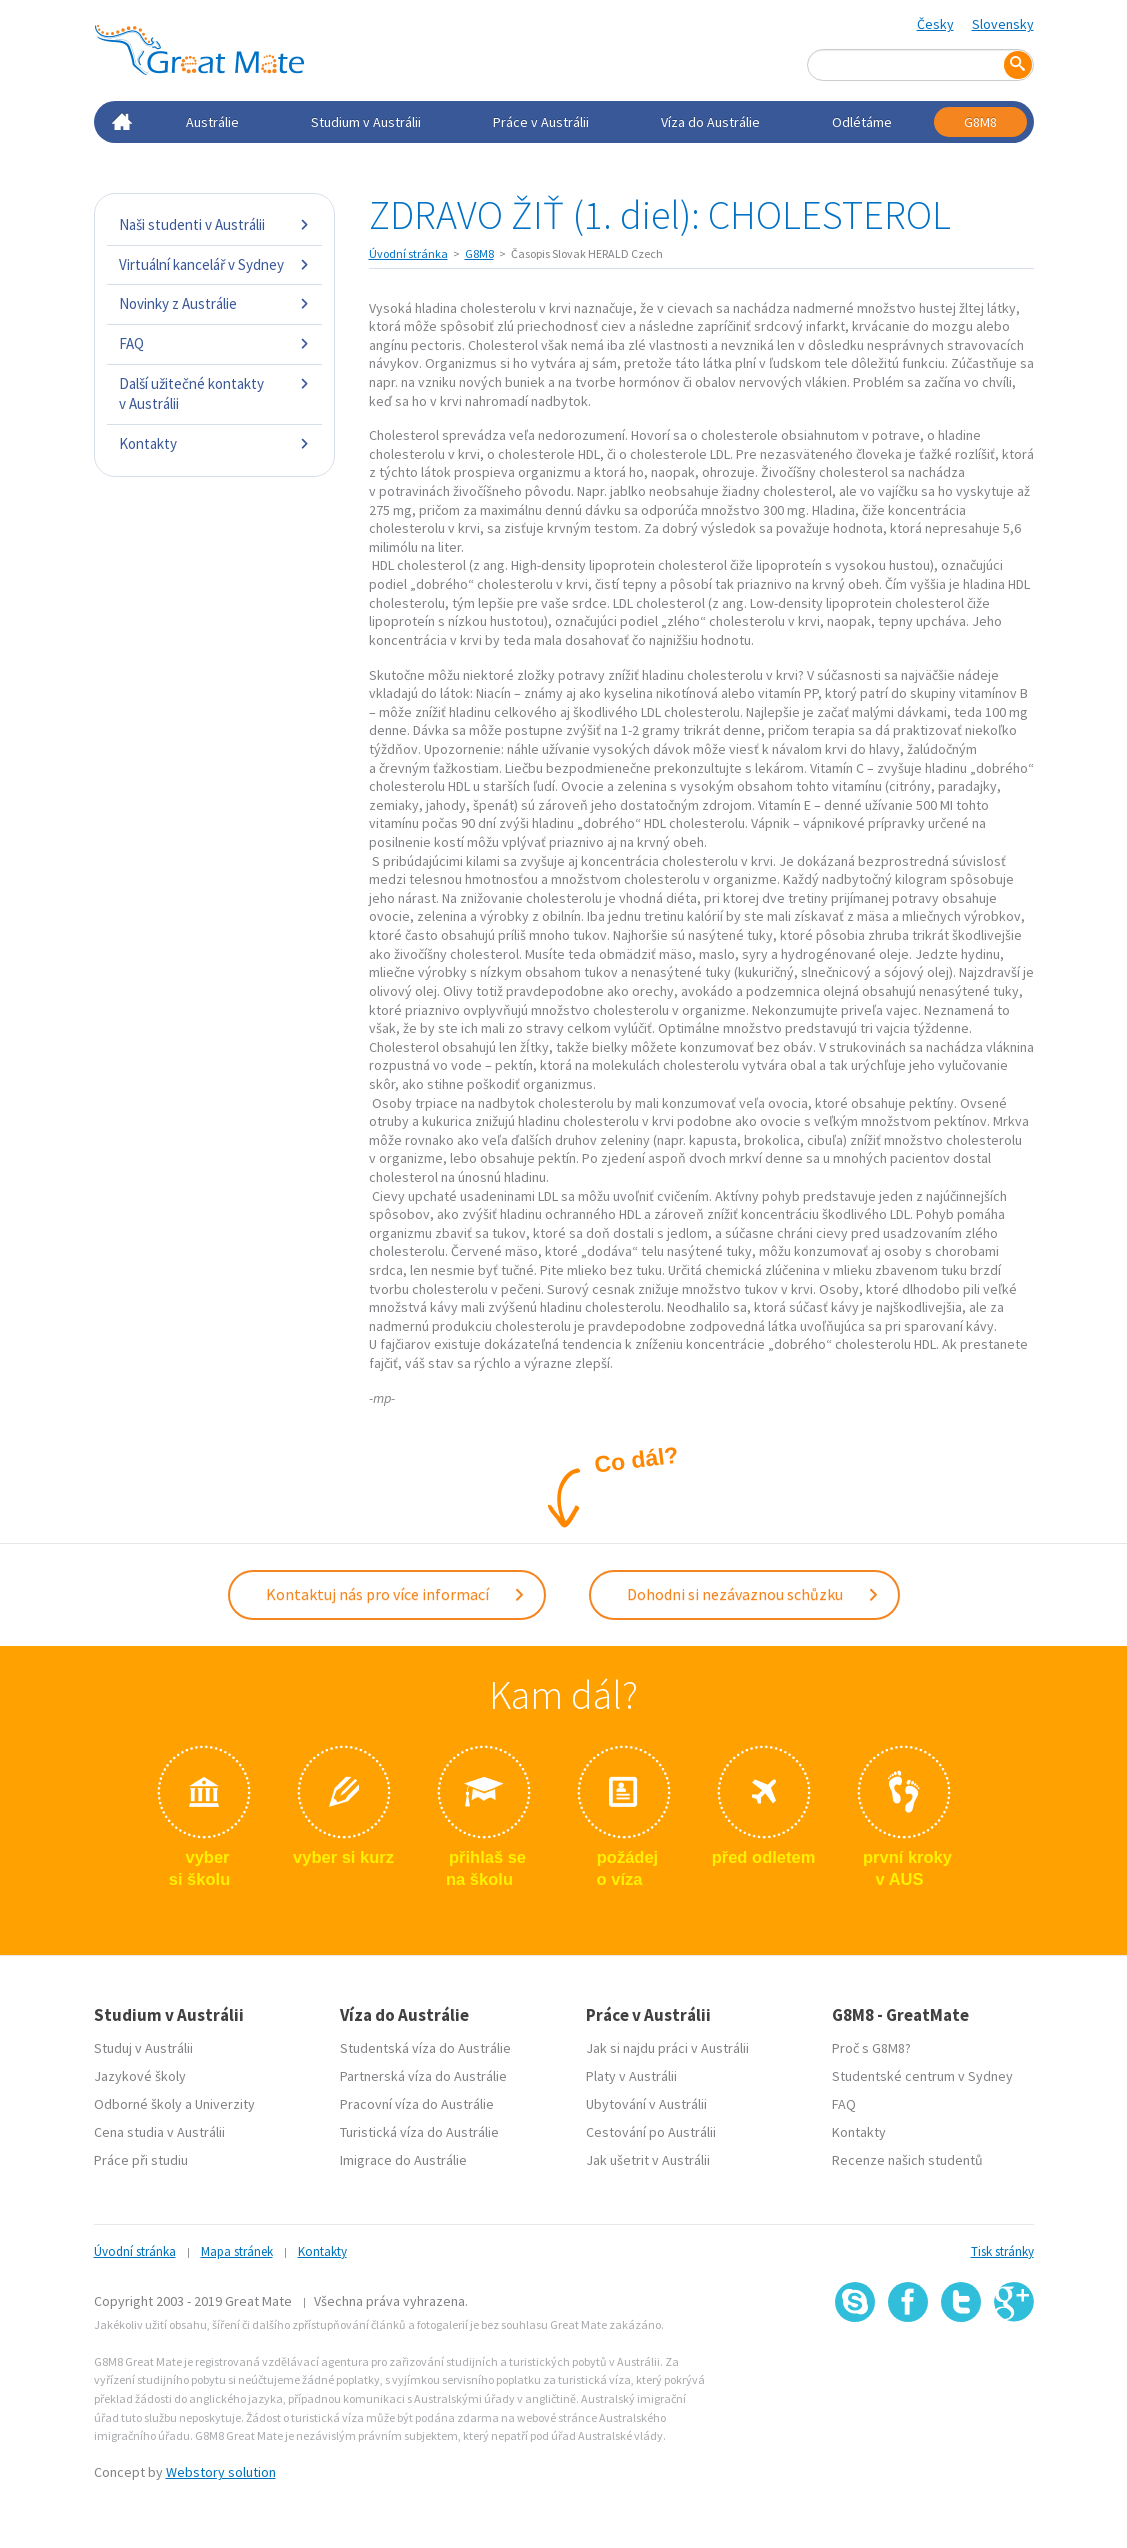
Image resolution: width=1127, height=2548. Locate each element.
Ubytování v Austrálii (646, 2101)
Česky (935, 24)
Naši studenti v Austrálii (214, 224)
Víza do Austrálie (710, 122)
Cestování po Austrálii (651, 2129)
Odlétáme (862, 122)
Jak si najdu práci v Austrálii (667, 2045)
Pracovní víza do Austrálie (417, 2101)
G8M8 (980, 122)
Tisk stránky (1002, 2248)
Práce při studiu (141, 2157)
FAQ (214, 343)
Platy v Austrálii (631, 2073)
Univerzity (225, 2101)
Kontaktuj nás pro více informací (396, 1593)
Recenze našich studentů (907, 2157)
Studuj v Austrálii (143, 2045)
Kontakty (214, 443)
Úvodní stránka (408, 253)
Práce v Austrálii (541, 122)
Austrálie (212, 122)
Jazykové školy (140, 2073)
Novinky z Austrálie (214, 303)
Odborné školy (138, 2101)
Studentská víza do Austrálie (425, 2045)
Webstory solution (221, 2470)
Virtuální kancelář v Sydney (214, 264)
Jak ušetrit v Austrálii (648, 2157)
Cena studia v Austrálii (159, 2129)
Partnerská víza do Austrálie (423, 2073)
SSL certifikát (961, 2363)
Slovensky (1003, 24)
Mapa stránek (237, 2248)
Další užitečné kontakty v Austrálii (214, 393)
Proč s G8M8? (871, 2045)
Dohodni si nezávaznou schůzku (753, 1593)
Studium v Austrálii (366, 122)
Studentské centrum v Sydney (922, 2073)
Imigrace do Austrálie (403, 2157)
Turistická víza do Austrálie (419, 2129)
